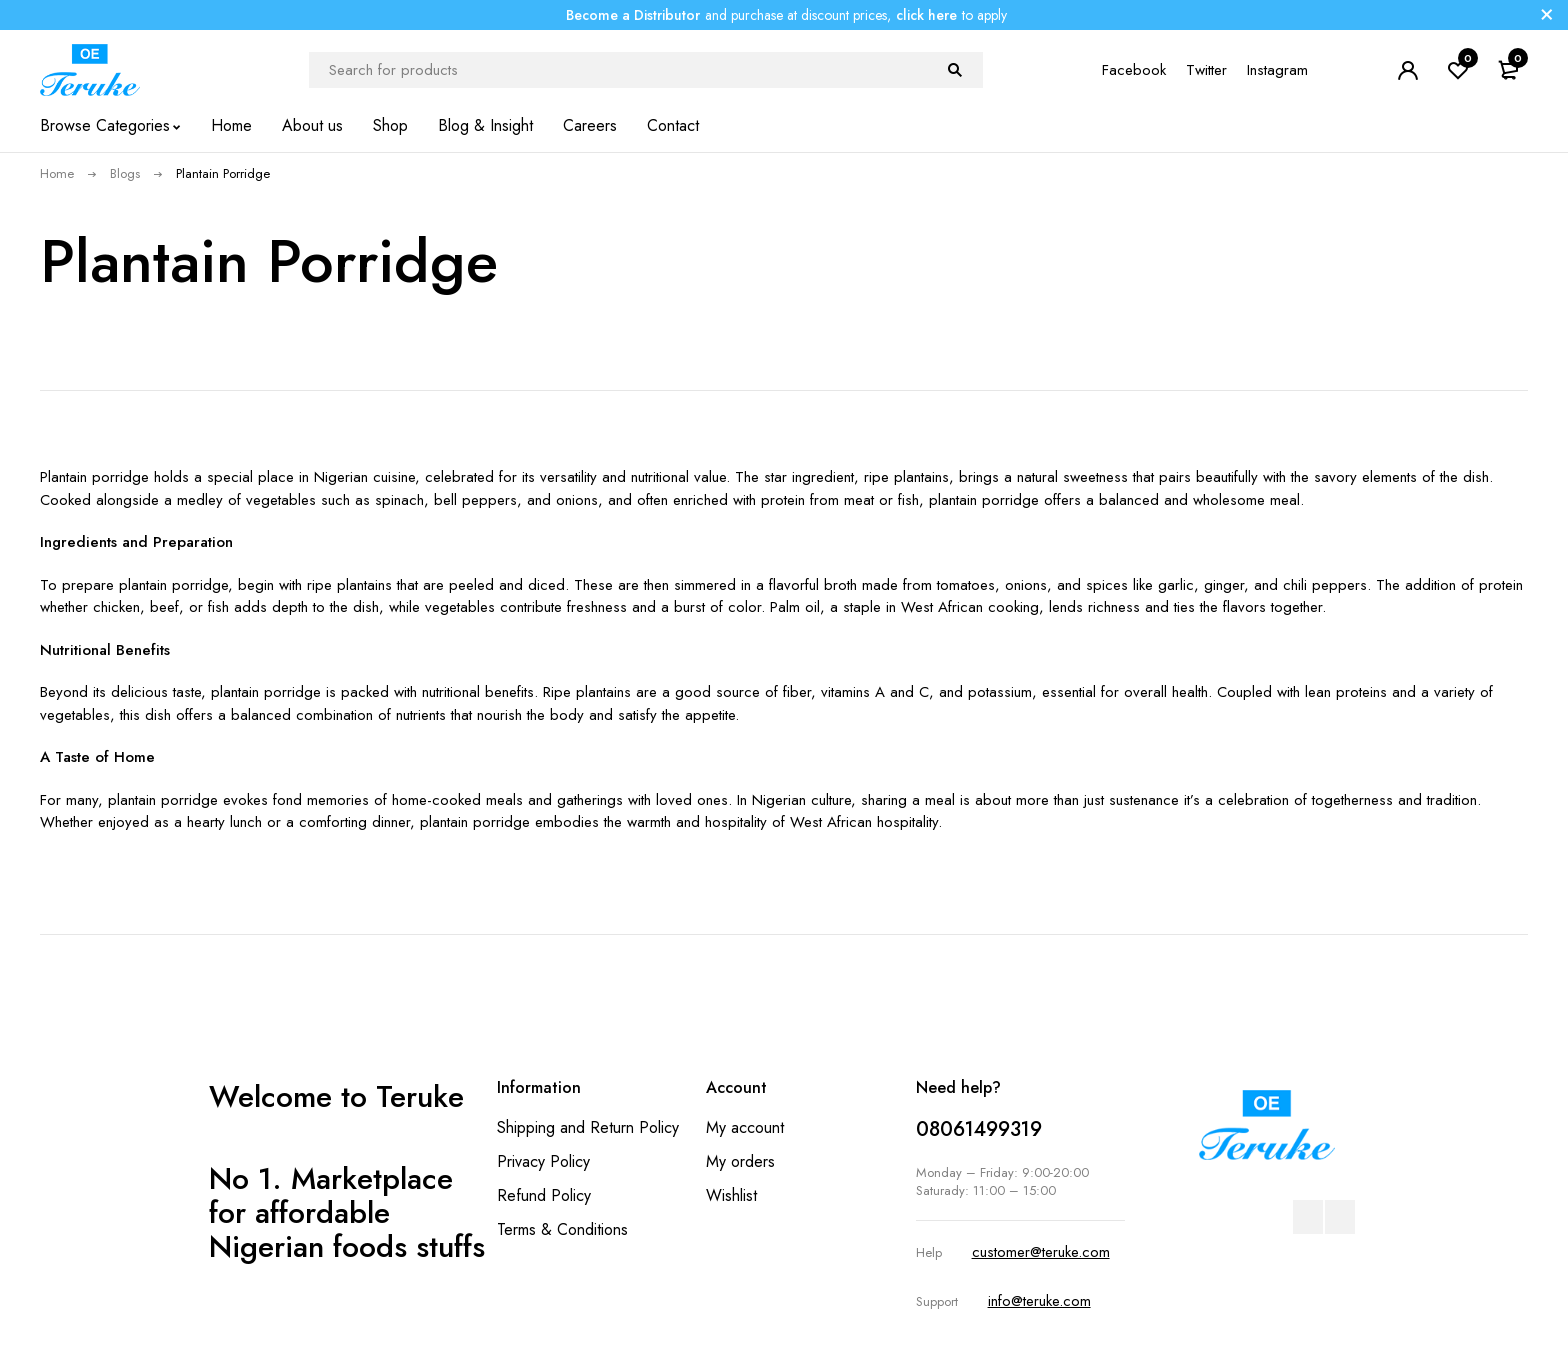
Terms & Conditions (562, 1229)
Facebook (1134, 70)
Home (57, 173)
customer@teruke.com (1041, 1252)
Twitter (1206, 70)
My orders (740, 1161)
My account (745, 1127)
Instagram (1277, 70)
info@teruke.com (1039, 1301)
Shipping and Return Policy (588, 1127)
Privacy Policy (543, 1161)
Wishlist (731, 1195)
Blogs (125, 173)
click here (926, 15)
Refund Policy (544, 1195)
